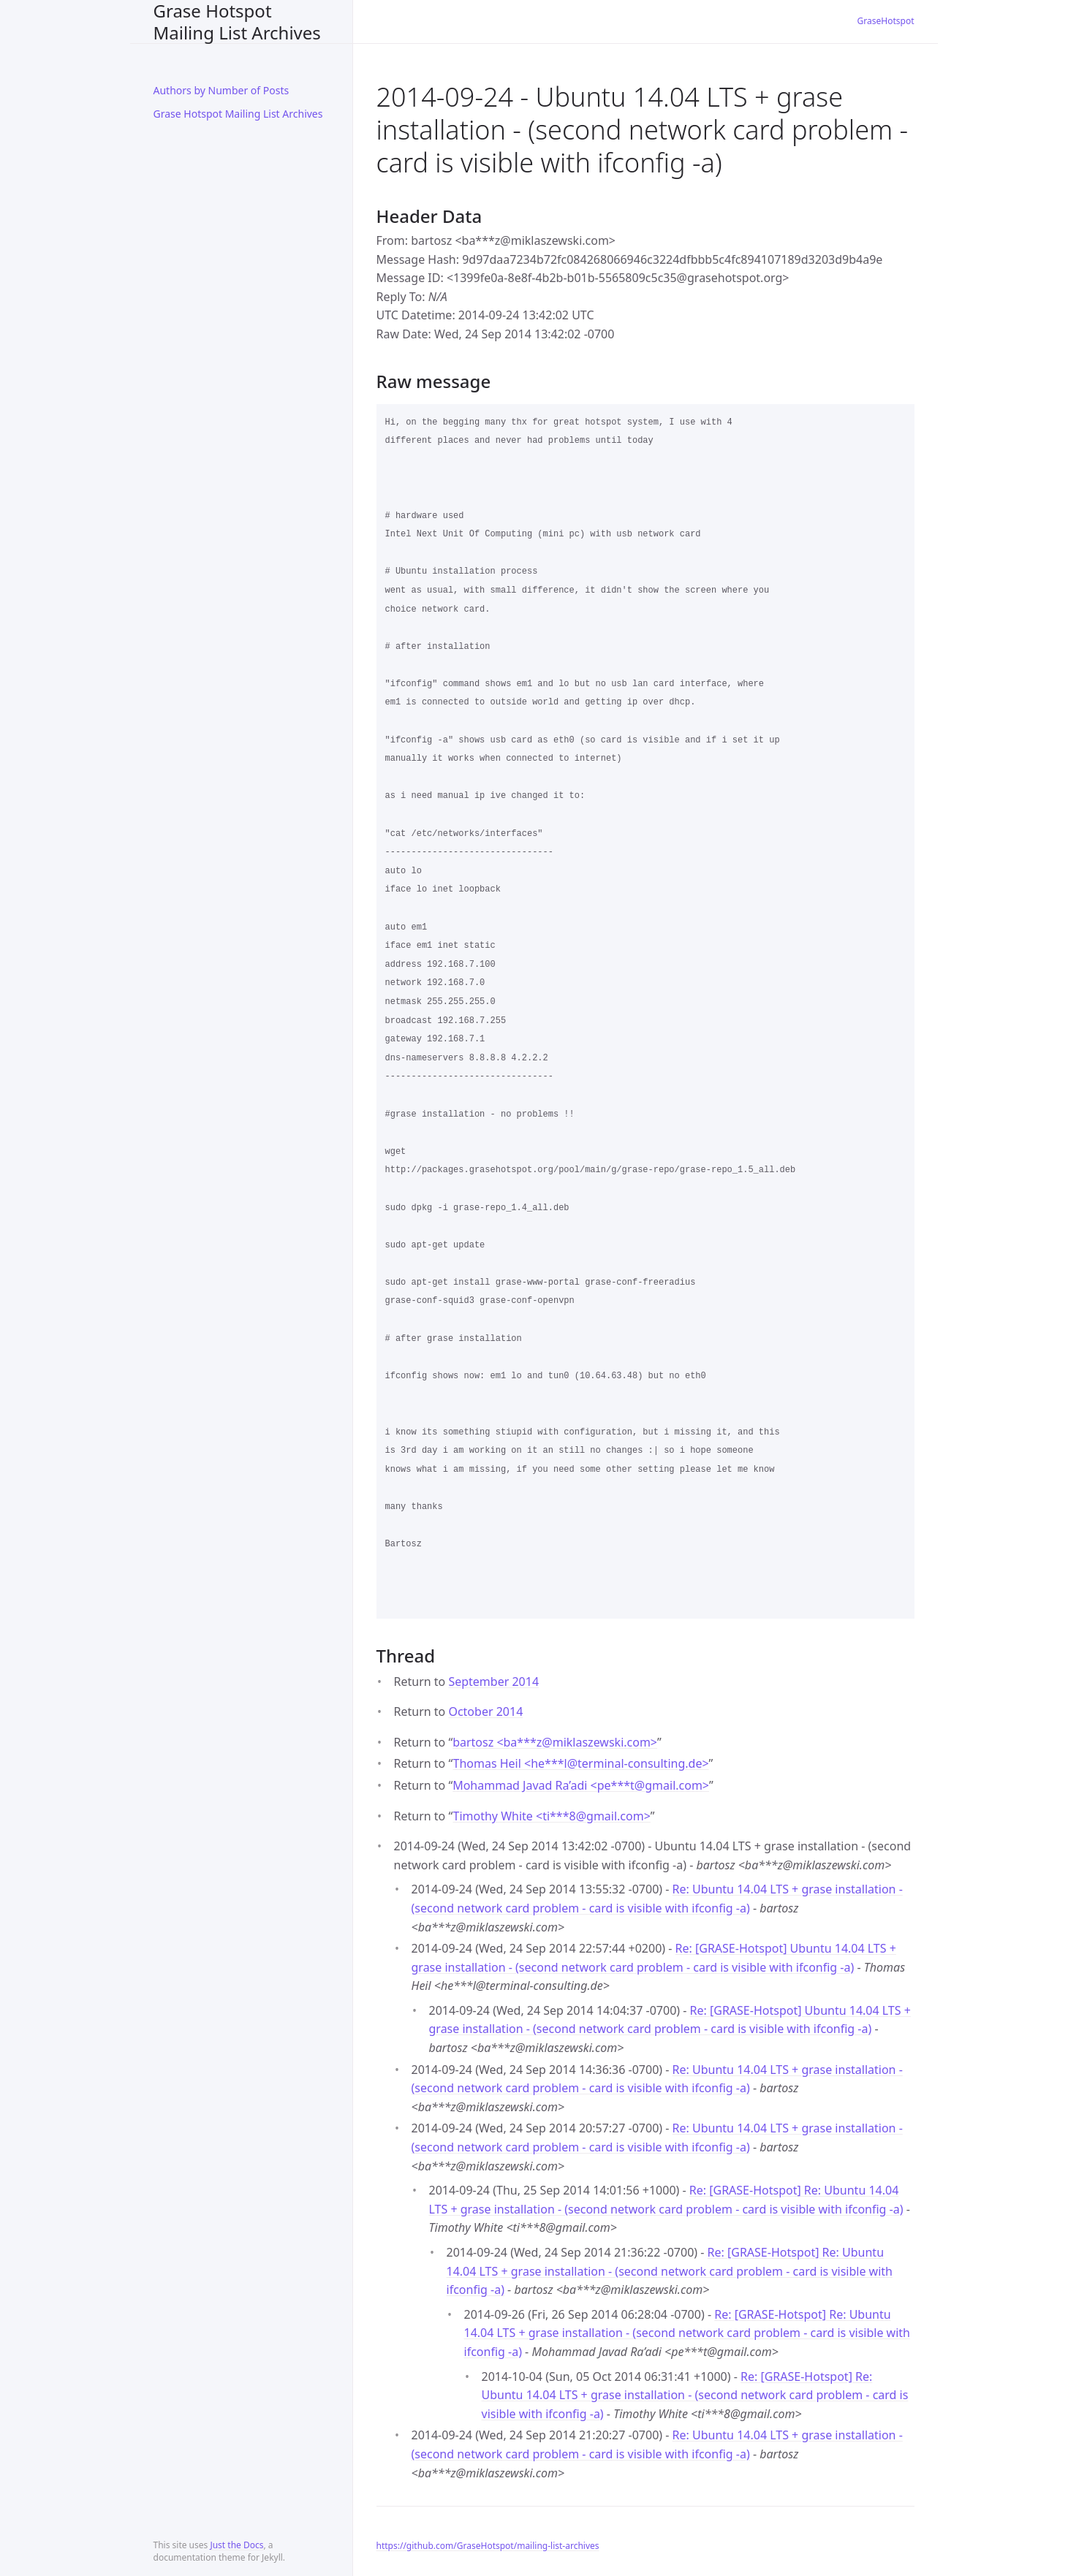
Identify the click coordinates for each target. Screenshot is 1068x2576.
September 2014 (493, 1681)
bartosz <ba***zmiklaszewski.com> (554, 1742)
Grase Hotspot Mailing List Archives (237, 21)
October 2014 (485, 1711)
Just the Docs (236, 2545)
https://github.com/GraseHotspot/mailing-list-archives (487, 2545)
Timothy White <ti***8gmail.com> (551, 1816)
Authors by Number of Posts (221, 90)
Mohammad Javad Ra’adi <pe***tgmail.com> (580, 1785)
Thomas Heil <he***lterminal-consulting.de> (580, 1763)
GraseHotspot (885, 21)
